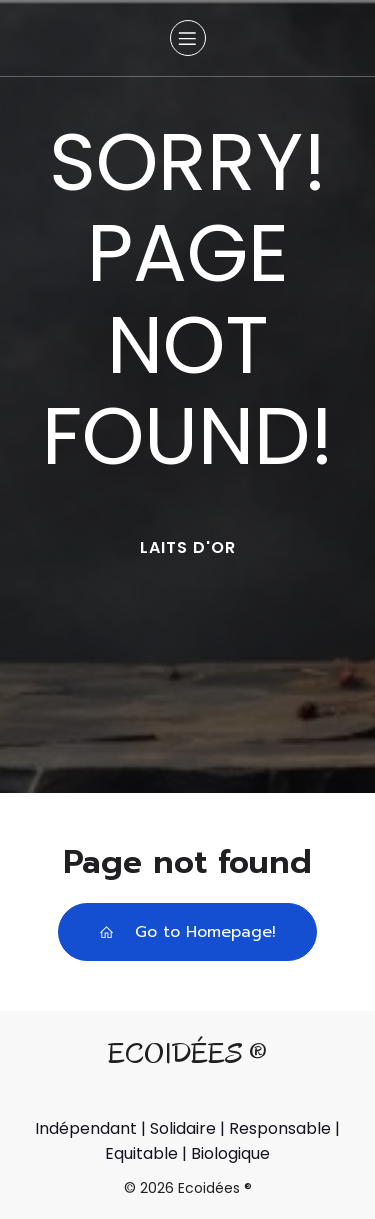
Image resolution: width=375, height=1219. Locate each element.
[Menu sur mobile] (188, 38)
